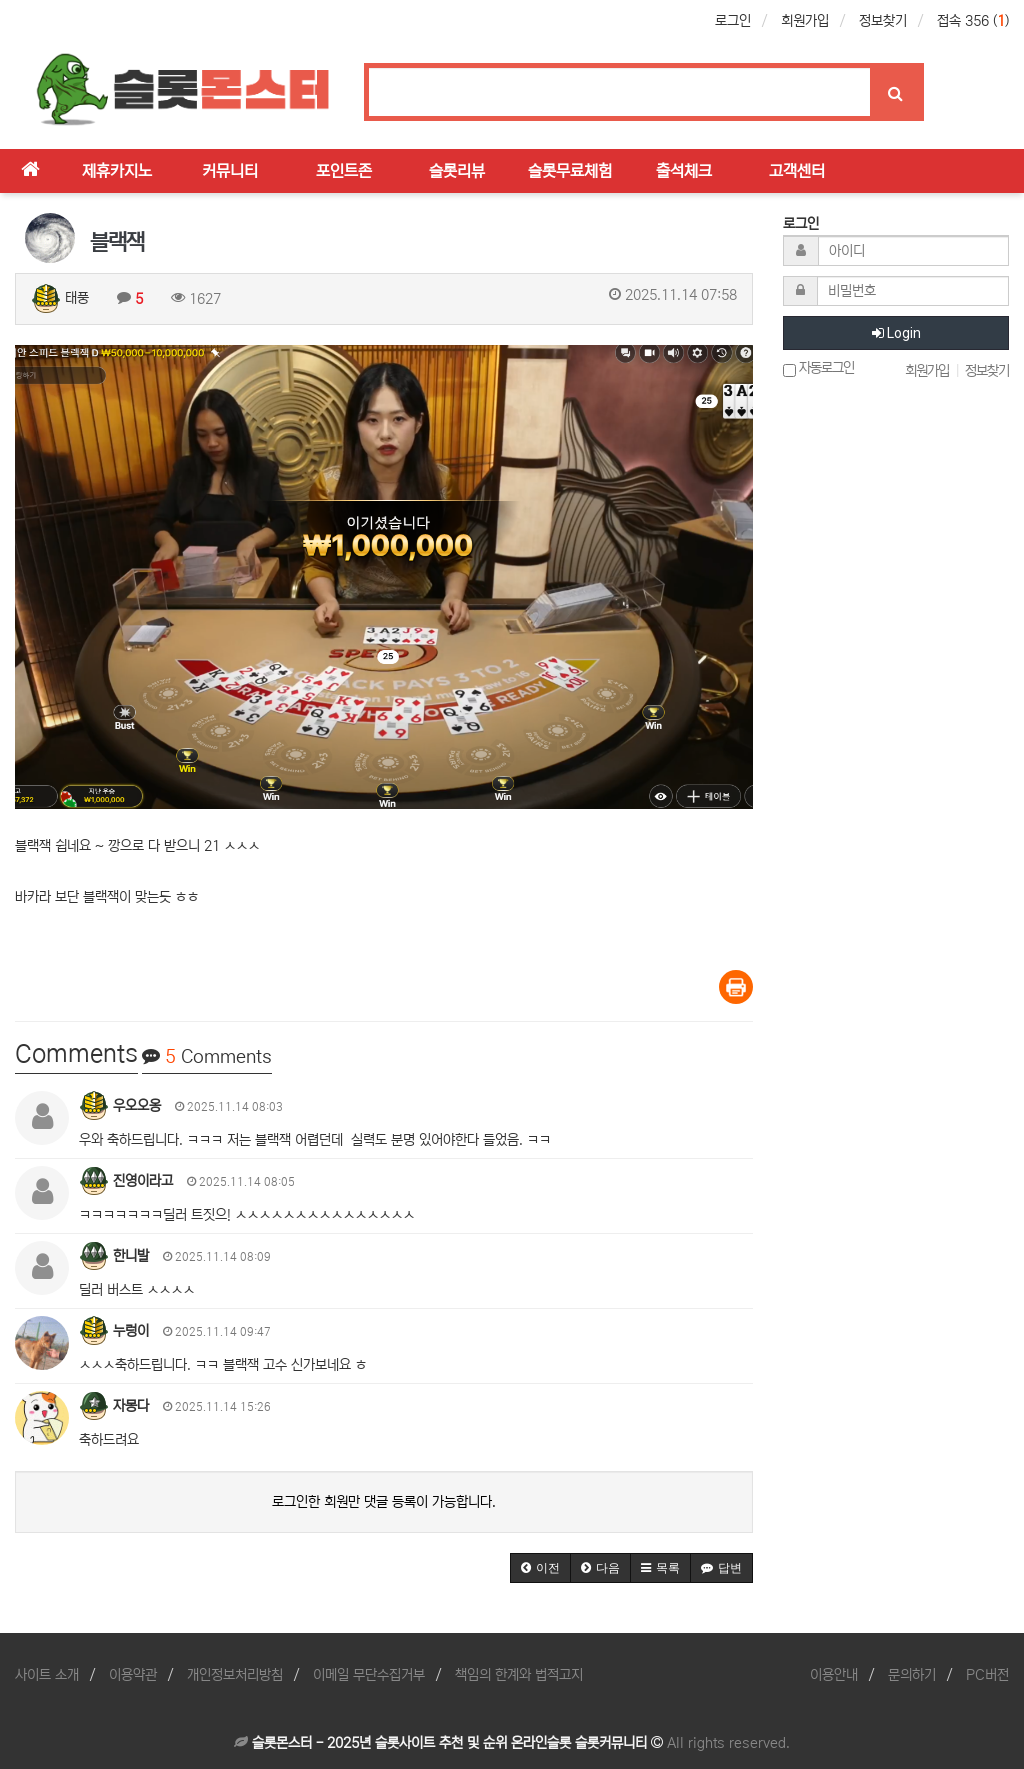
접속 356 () (973, 21)
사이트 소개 (47, 1675)
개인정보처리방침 (235, 1675)
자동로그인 (818, 368)
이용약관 (133, 1675)
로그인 (733, 21)
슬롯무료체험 (570, 171)
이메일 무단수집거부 (369, 1675)
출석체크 (684, 171)
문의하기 (912, 1675)
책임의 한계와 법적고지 (519, 1675)
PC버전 (987, 1675)
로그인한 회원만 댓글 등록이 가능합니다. (384, 1502)
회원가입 (805, 21)
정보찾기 (883, 21)
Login (896, 333)
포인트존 (344, 171)
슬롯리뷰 (457, 171)
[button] (540, 1568)
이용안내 (834, 1675)
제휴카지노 (117, 171)
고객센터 (797, 171)
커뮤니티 (230, 171)
